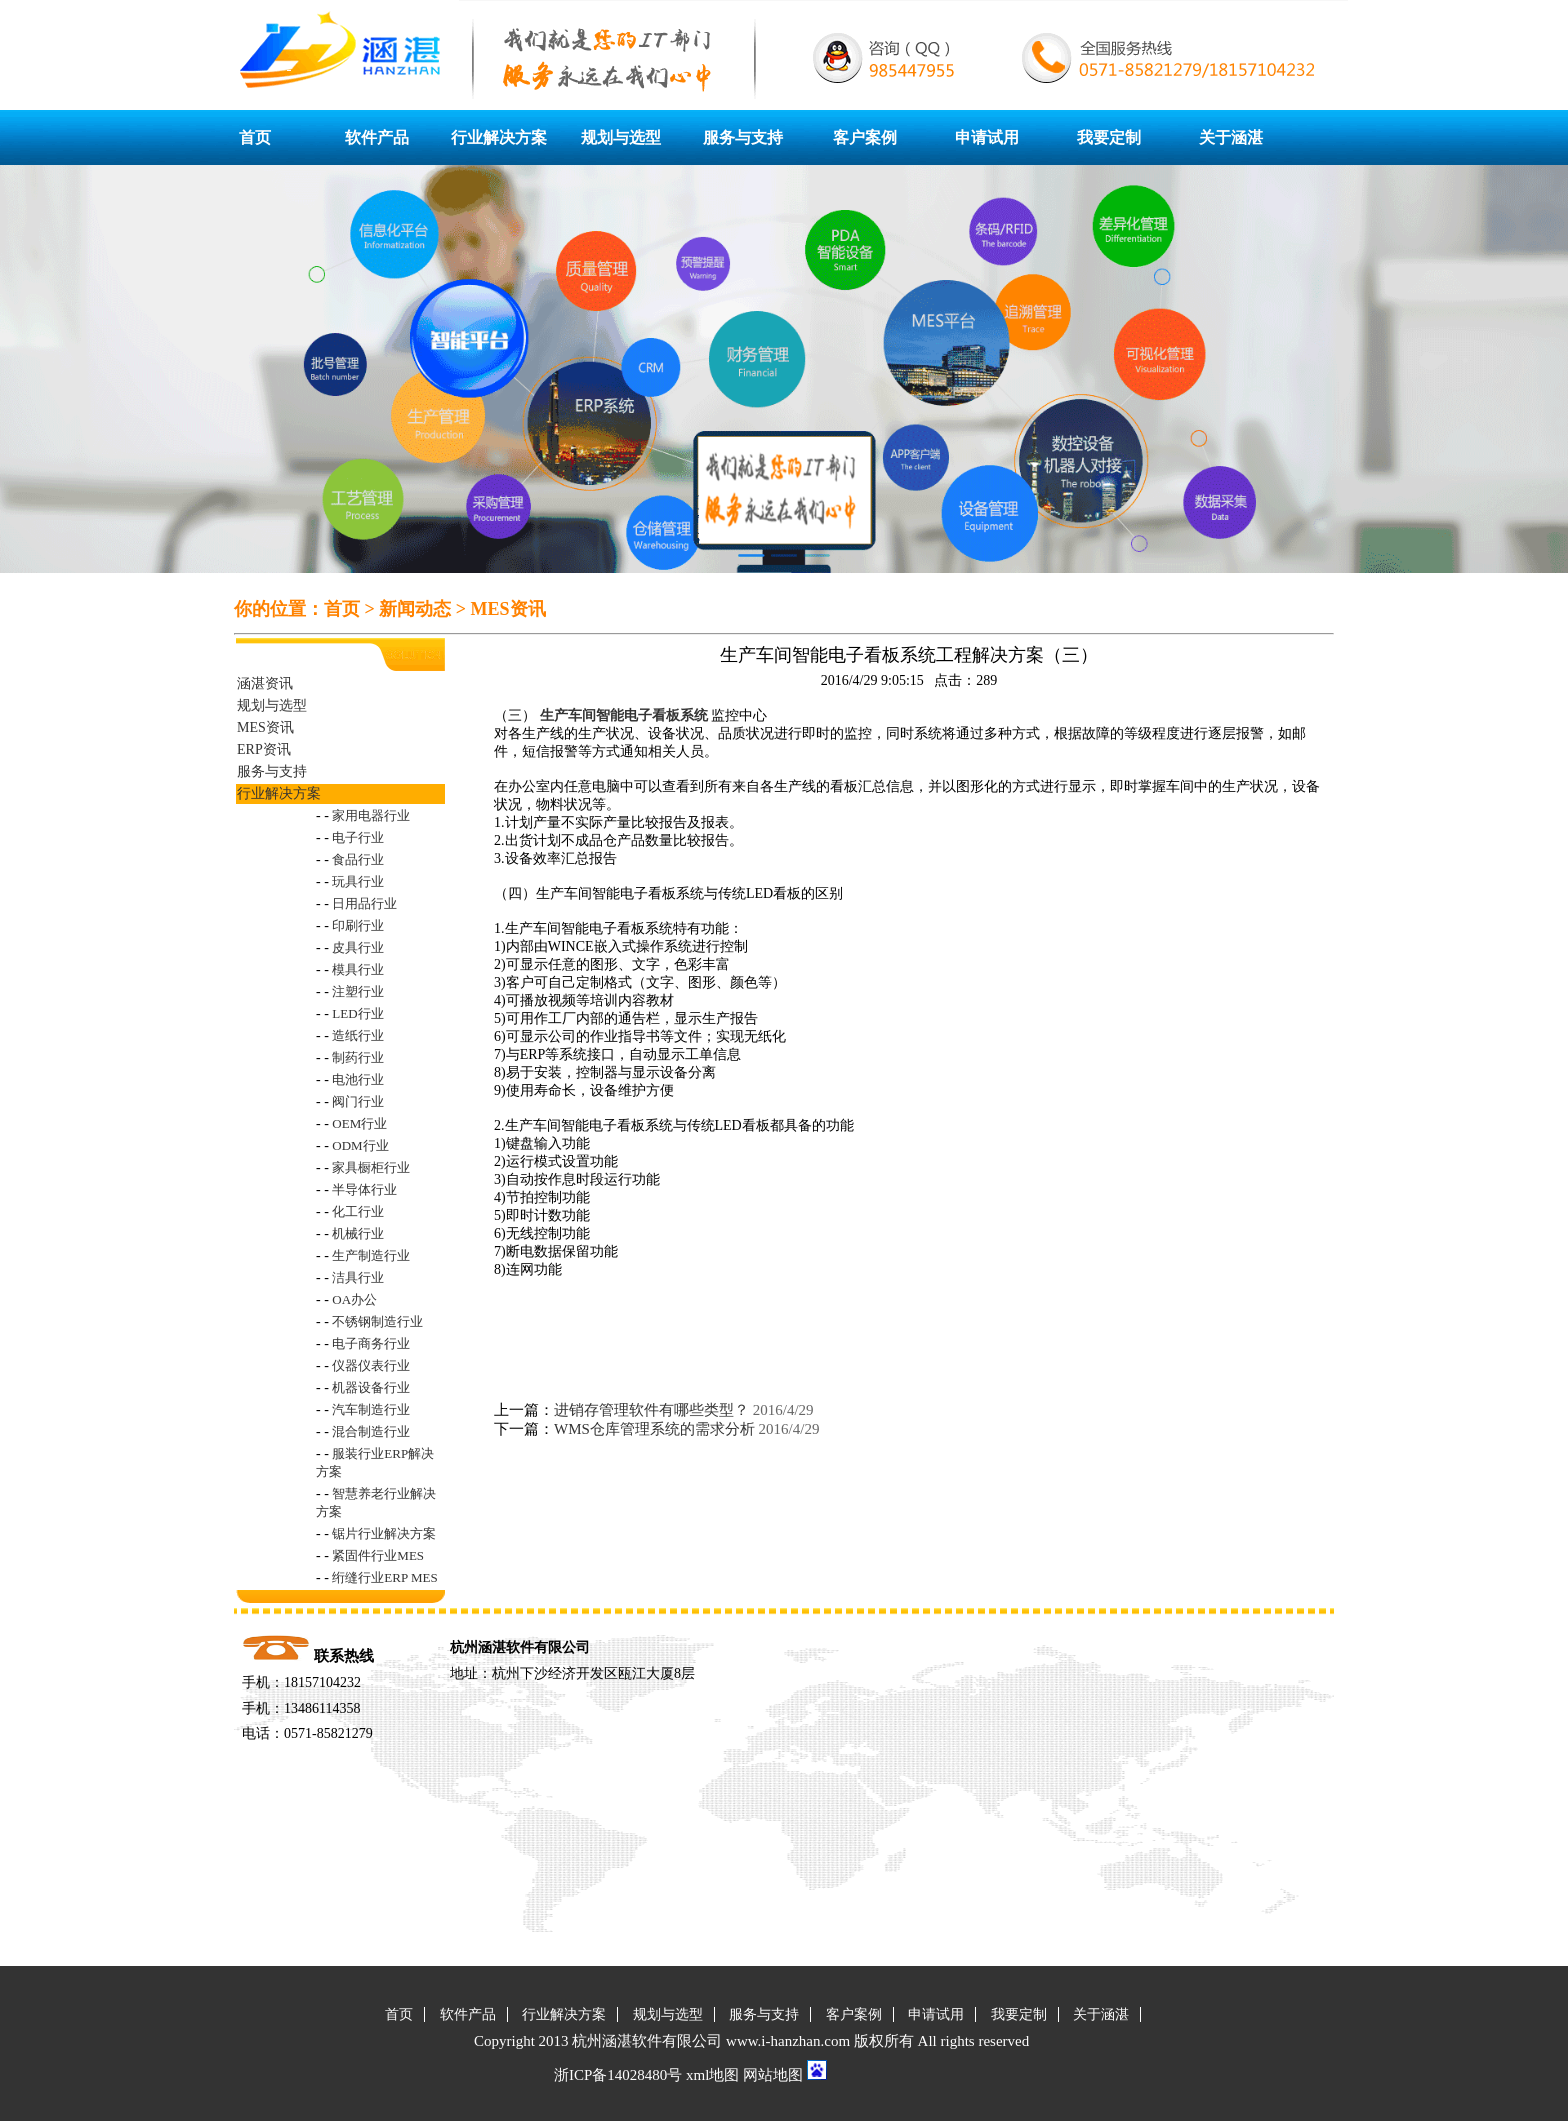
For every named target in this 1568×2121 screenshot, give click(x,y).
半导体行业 (364, 1189)
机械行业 (358, 1233)
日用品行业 (364, 903)
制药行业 (358, 1057)
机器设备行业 (371, 1387)
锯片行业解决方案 (384, 1533)
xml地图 (712, 2075)
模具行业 (358, 969)
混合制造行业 (371, 1431)
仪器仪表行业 (371, 1365)
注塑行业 (358, 991)
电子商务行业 (371, 1343)
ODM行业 (360, 1145)
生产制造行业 (371, 1255)
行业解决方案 (499, 137)
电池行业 (358, 1079)
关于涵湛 (1231, 137)
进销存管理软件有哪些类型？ (651, 1410)
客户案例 (865, 137)
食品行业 (358, 859)
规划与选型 (621, 137)
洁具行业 (358, 1277)
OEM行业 (359, 1123)
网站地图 (773, 2075)
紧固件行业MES (378, 1555)
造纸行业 (358, 1035)
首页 (255, 137)
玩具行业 (358, 881)
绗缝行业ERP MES (384, 1577)
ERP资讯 (264, 749)
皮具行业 (358, 947)
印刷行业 (358, 925)
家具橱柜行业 (371, 1167)
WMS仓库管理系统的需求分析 (654, 1429)
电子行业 (358, 837)
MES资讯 (508, 609)
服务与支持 (743, 137)
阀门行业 (358, 1101)
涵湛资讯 (265, 683)
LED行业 (357, 1013)
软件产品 (377, 137)
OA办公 (354, 1299)
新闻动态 (415, 609)
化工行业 (358, 1211)
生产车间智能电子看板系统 (624, 715)
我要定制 (1109, 137)
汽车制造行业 (371, 1409)
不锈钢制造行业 (377, 1321)
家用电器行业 (371, 815)
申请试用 (987, 137)
